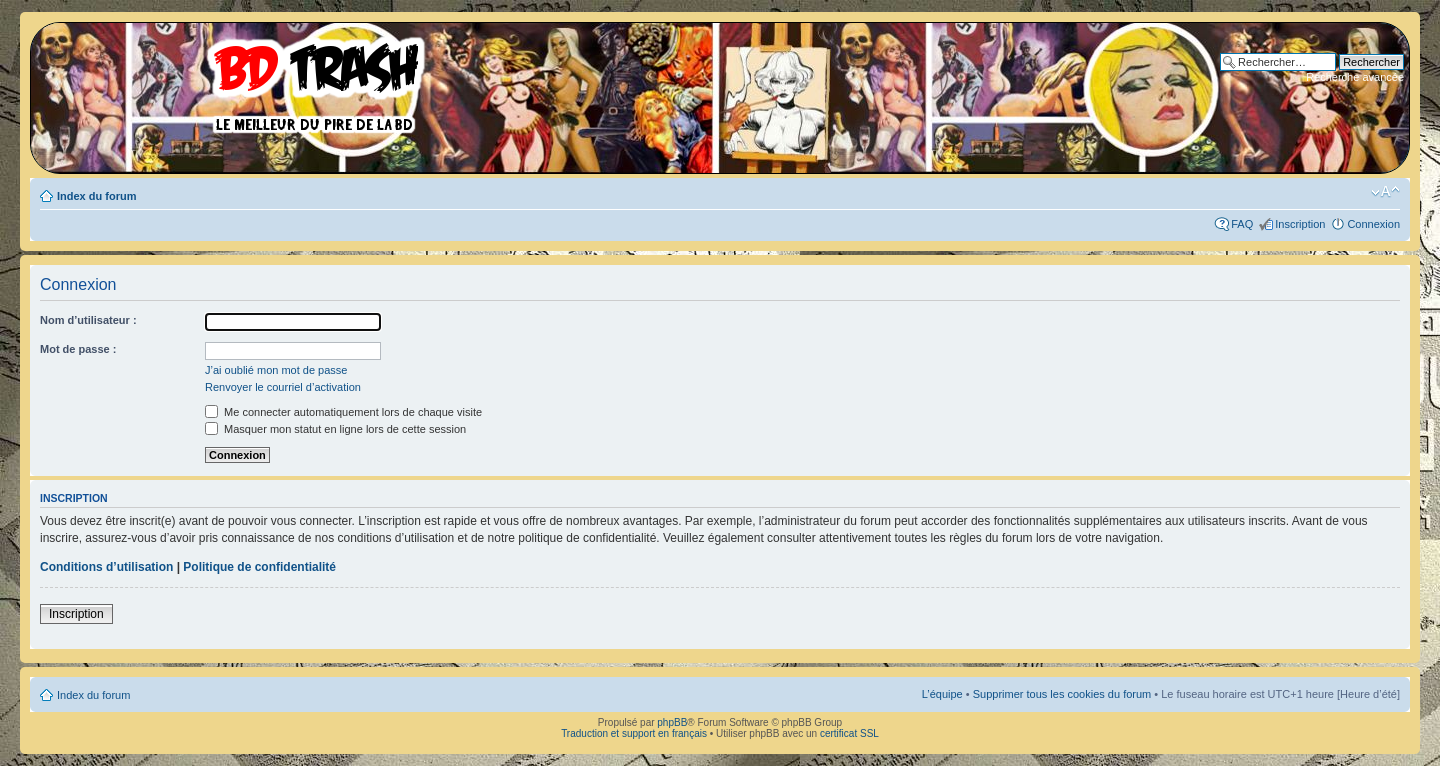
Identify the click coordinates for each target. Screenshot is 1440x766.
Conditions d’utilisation (106, 567)
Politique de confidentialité (259, 567)
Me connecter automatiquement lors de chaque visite (343, 412)
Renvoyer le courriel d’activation (283, 387)
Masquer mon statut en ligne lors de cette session (335, 429)
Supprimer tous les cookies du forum (1062, 694)
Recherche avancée (1355, 77)
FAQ (1242, 224)
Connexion (1373, 224)
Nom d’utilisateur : (88, 320)
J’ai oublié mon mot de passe (276, 370)
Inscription (1300, 224)
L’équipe (942, 694)
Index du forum (96, 196)
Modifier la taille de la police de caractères (1385, 192)
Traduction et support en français (634, 733)
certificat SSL (849, 733)
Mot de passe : (78, 349)
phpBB (672, 722)
